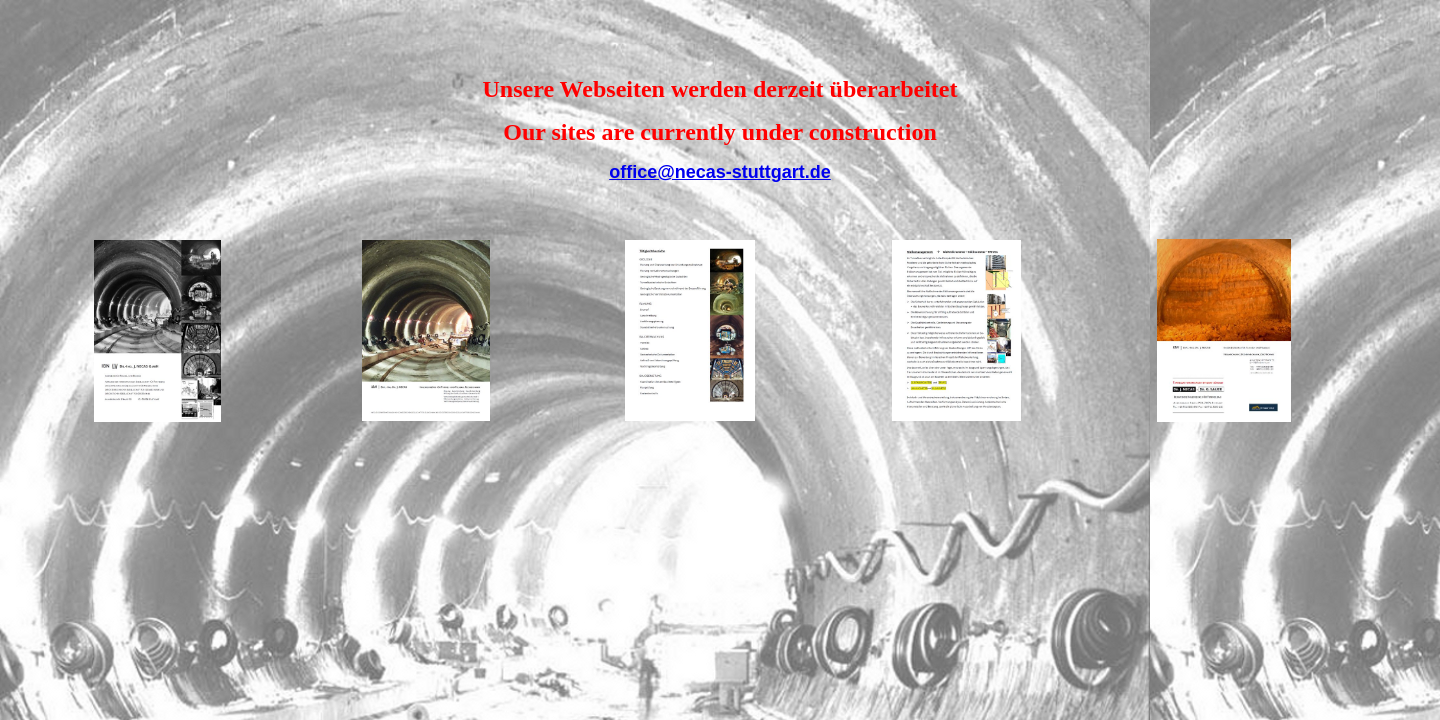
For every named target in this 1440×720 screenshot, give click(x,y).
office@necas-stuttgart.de (720, 172)
